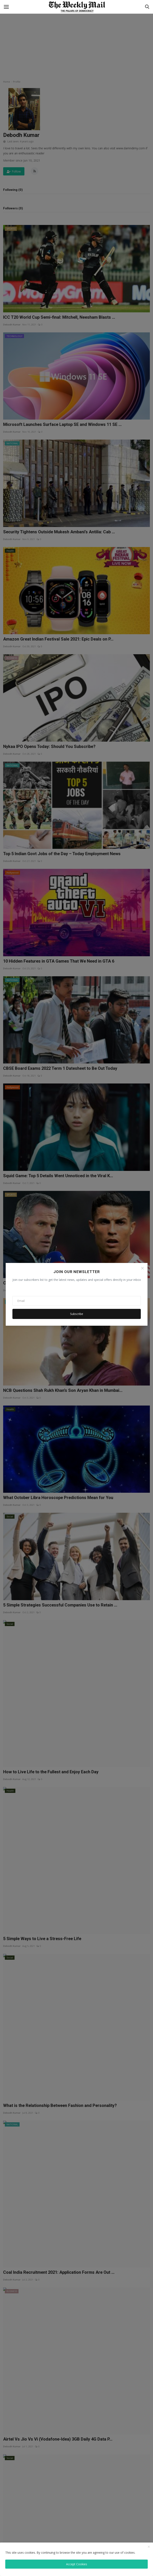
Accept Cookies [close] (76, 2564)
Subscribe (76, 1314)
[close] (149, 2547)
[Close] (142, 1268)
